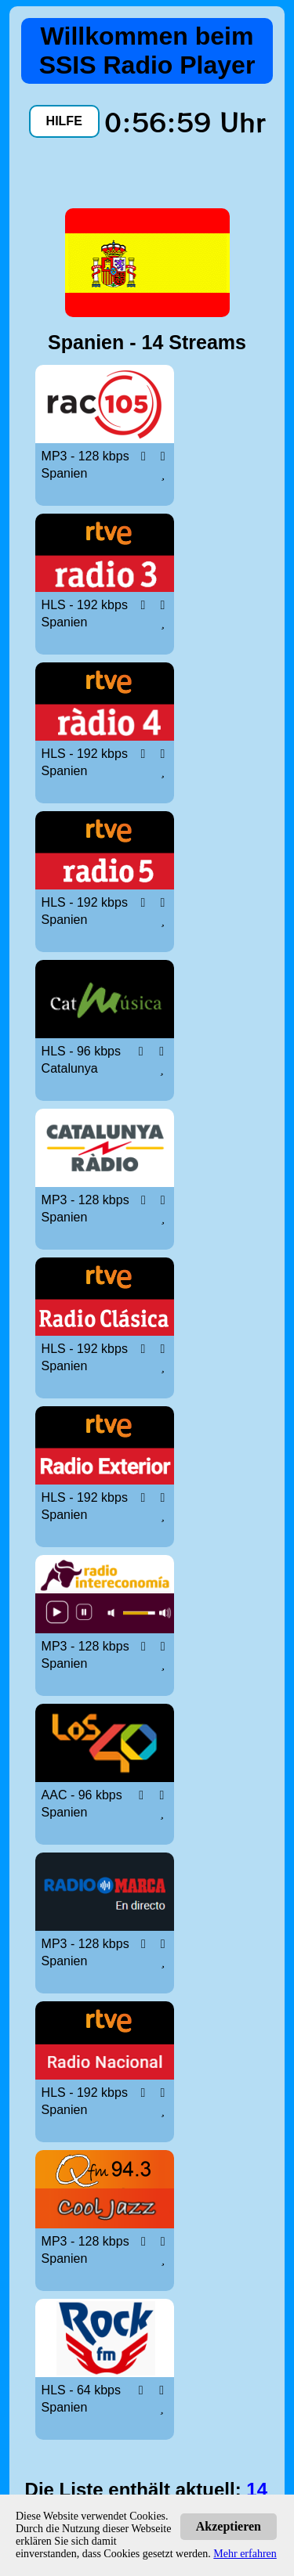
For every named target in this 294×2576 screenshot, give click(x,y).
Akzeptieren (228, 2526)
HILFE (64, 121)
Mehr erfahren (244, 2554)
